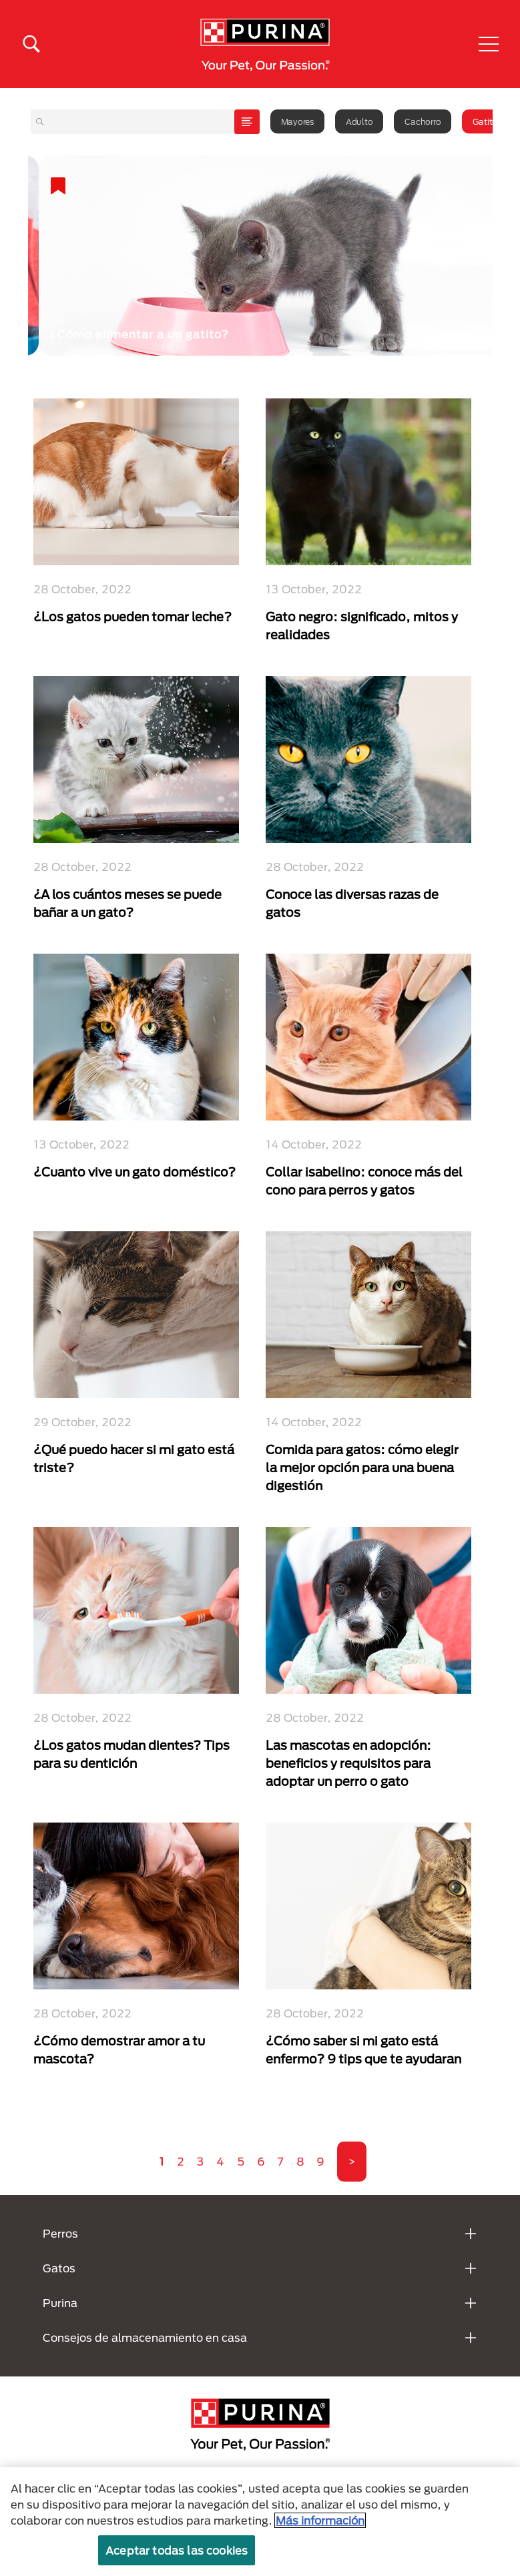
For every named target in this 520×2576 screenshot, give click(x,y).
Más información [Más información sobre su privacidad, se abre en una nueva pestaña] (320, 2520)
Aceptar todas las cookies (176, 2550)
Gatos (59, 2268)
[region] (260, 2521)
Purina (60, 2302)
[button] (489, 44)
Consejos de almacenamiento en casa (145, 2337)
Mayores (297, 121)
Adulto (359, 121)
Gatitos (487, 121)
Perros (60, 2233)
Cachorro (423, 121)
